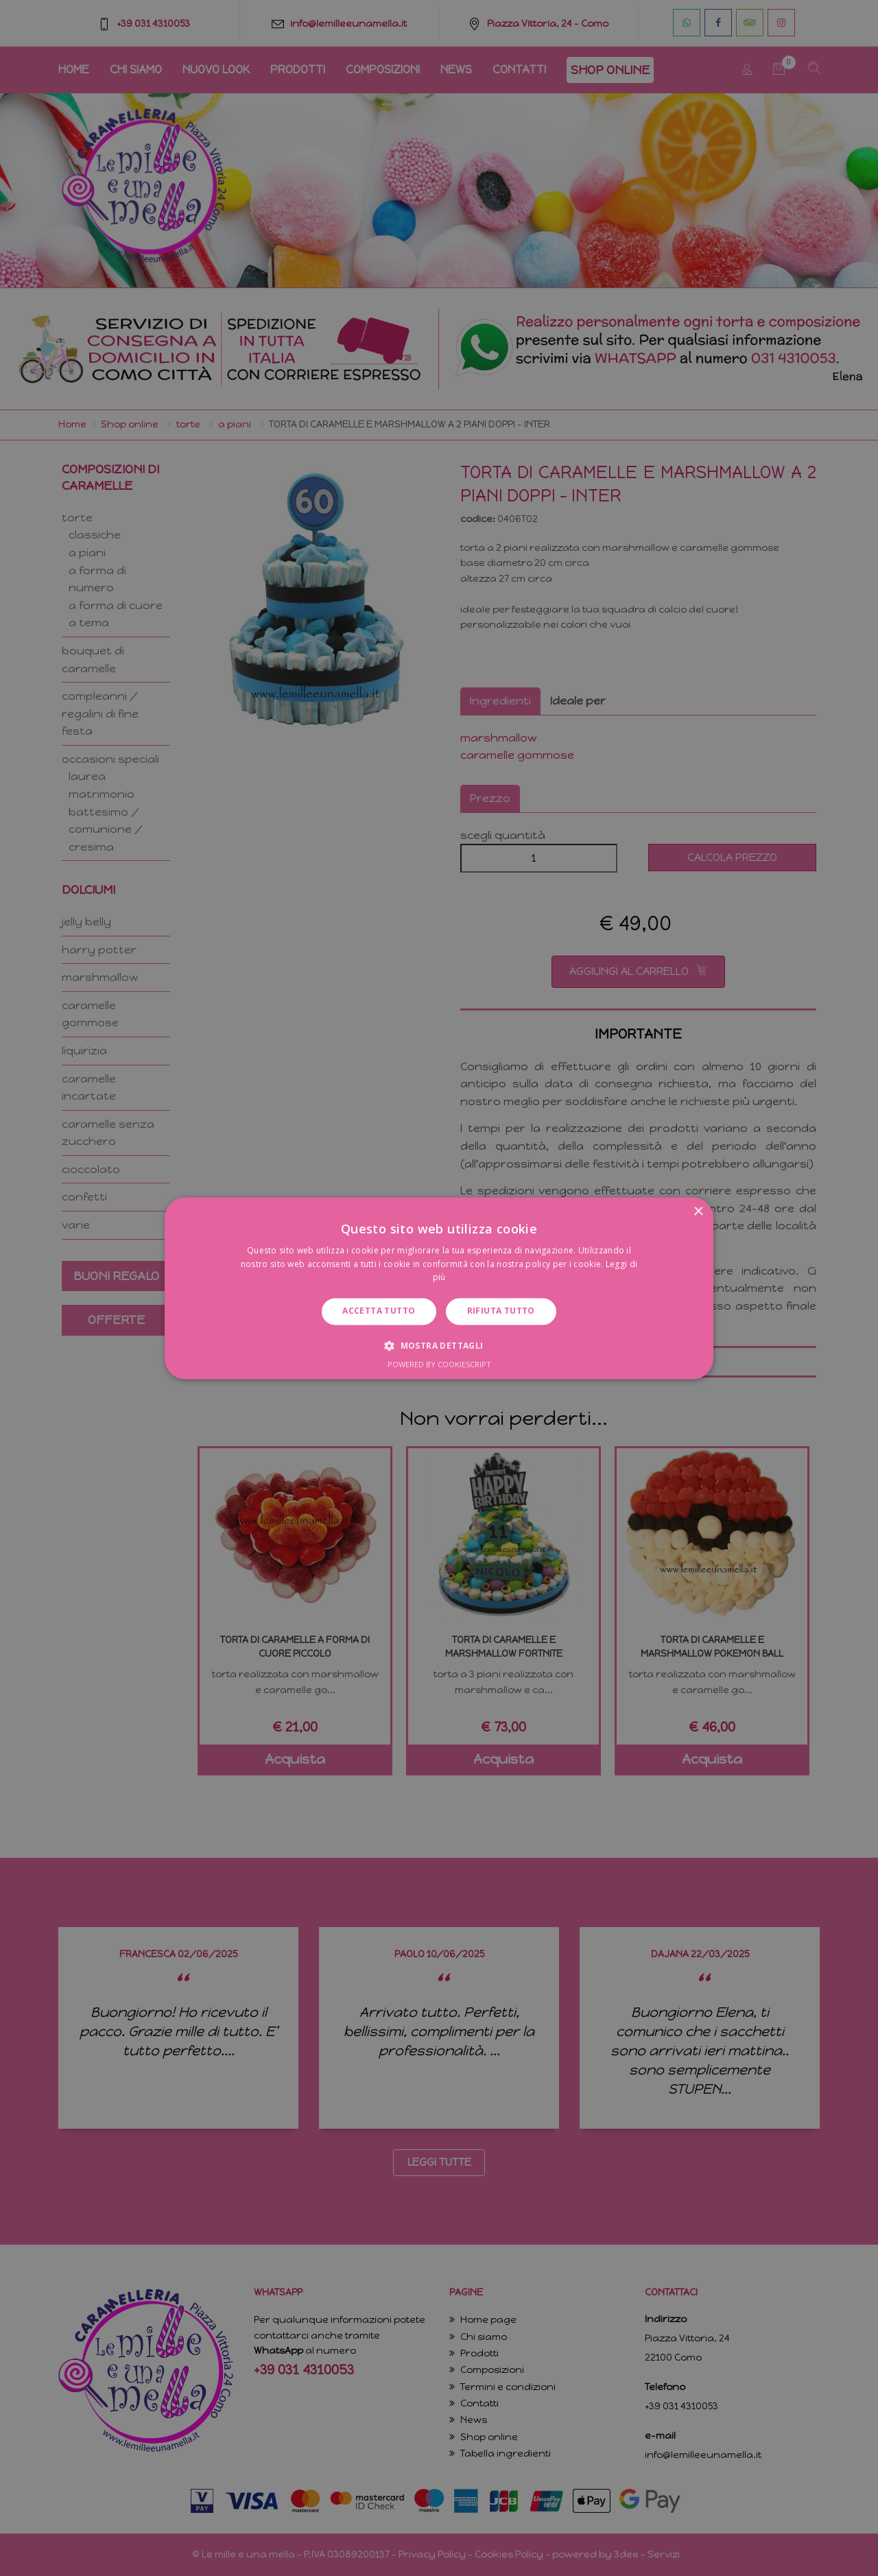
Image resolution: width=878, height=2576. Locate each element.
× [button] (698, 1212)
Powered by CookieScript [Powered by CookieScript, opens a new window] (439, 1364)
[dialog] (439, 1288)
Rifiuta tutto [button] (501, 1311)
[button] (438, 1345)
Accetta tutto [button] (378, 1311)
